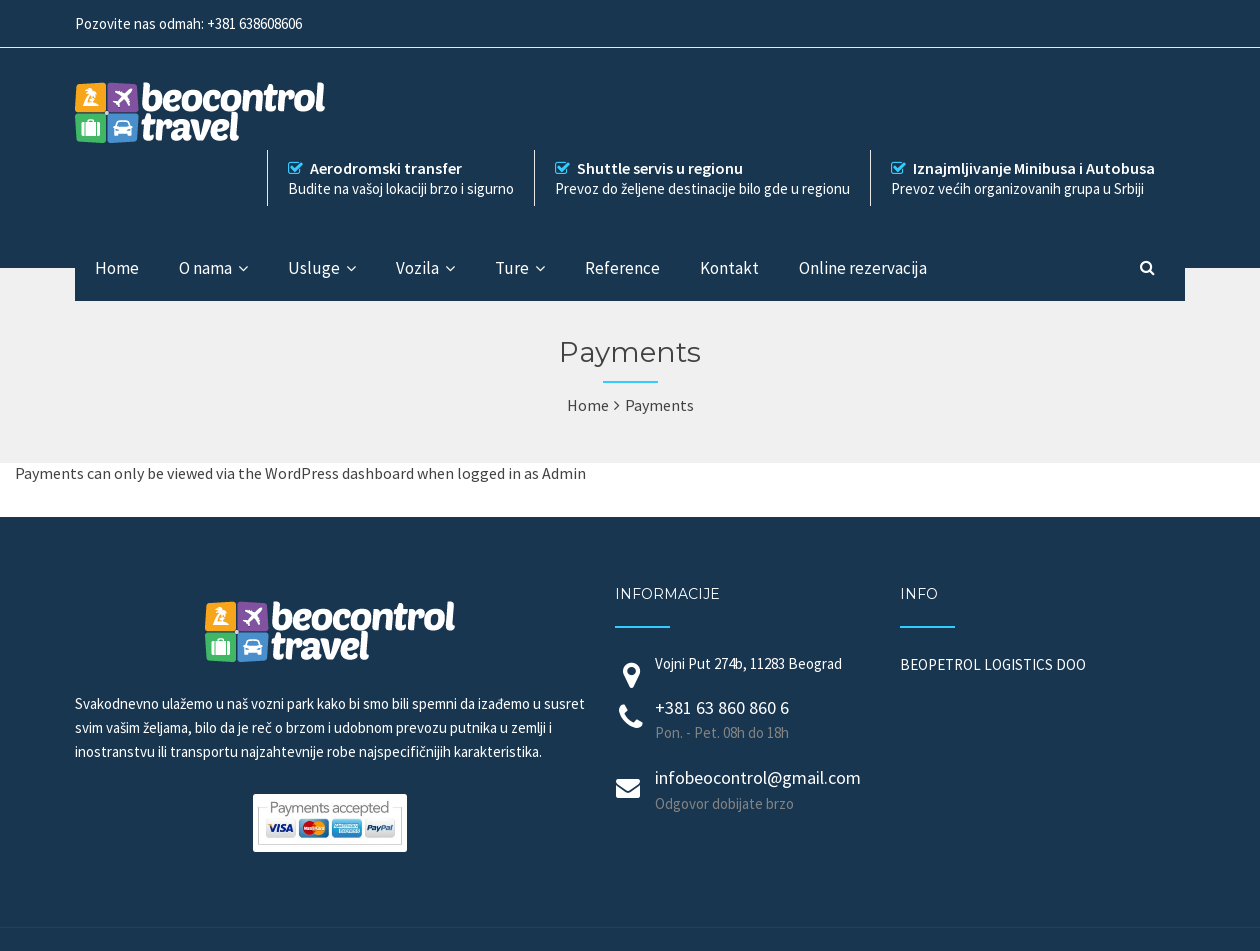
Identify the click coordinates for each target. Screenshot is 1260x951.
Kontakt (729, 268)
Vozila (417, 268)
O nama (205, 268)
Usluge (314, 268)
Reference (622, 268)
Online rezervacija (863, 268)
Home (117, 268)
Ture (512, 268)
